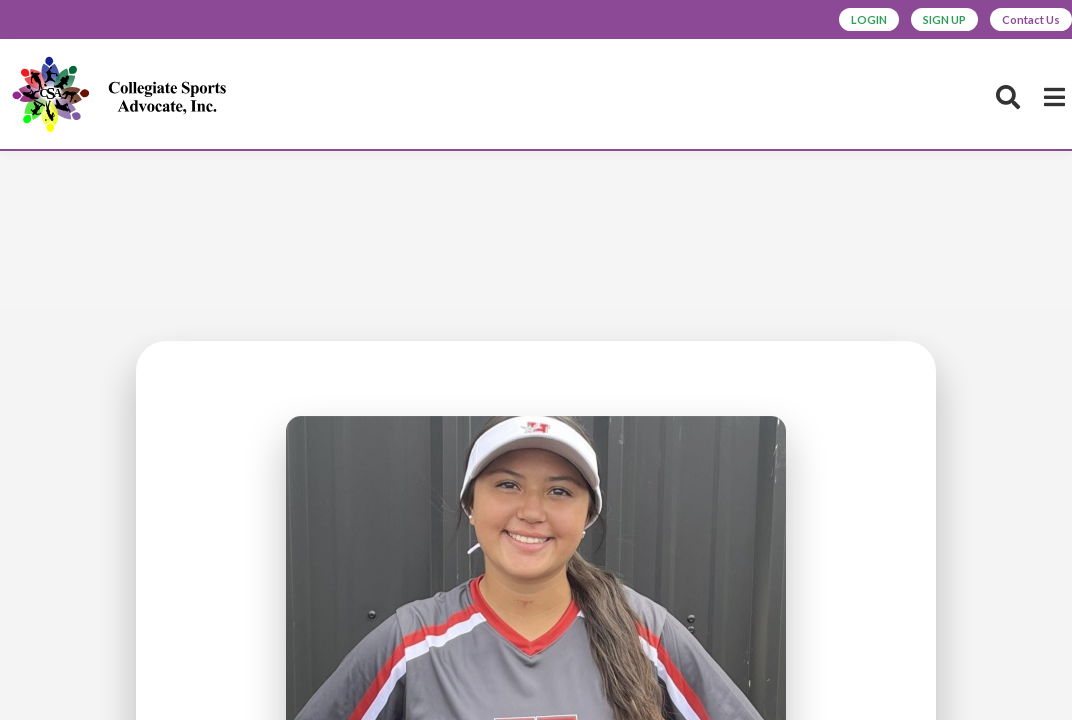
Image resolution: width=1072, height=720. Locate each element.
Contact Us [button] (1016, 22)
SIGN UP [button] (902, 22)
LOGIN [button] (803, 22)
